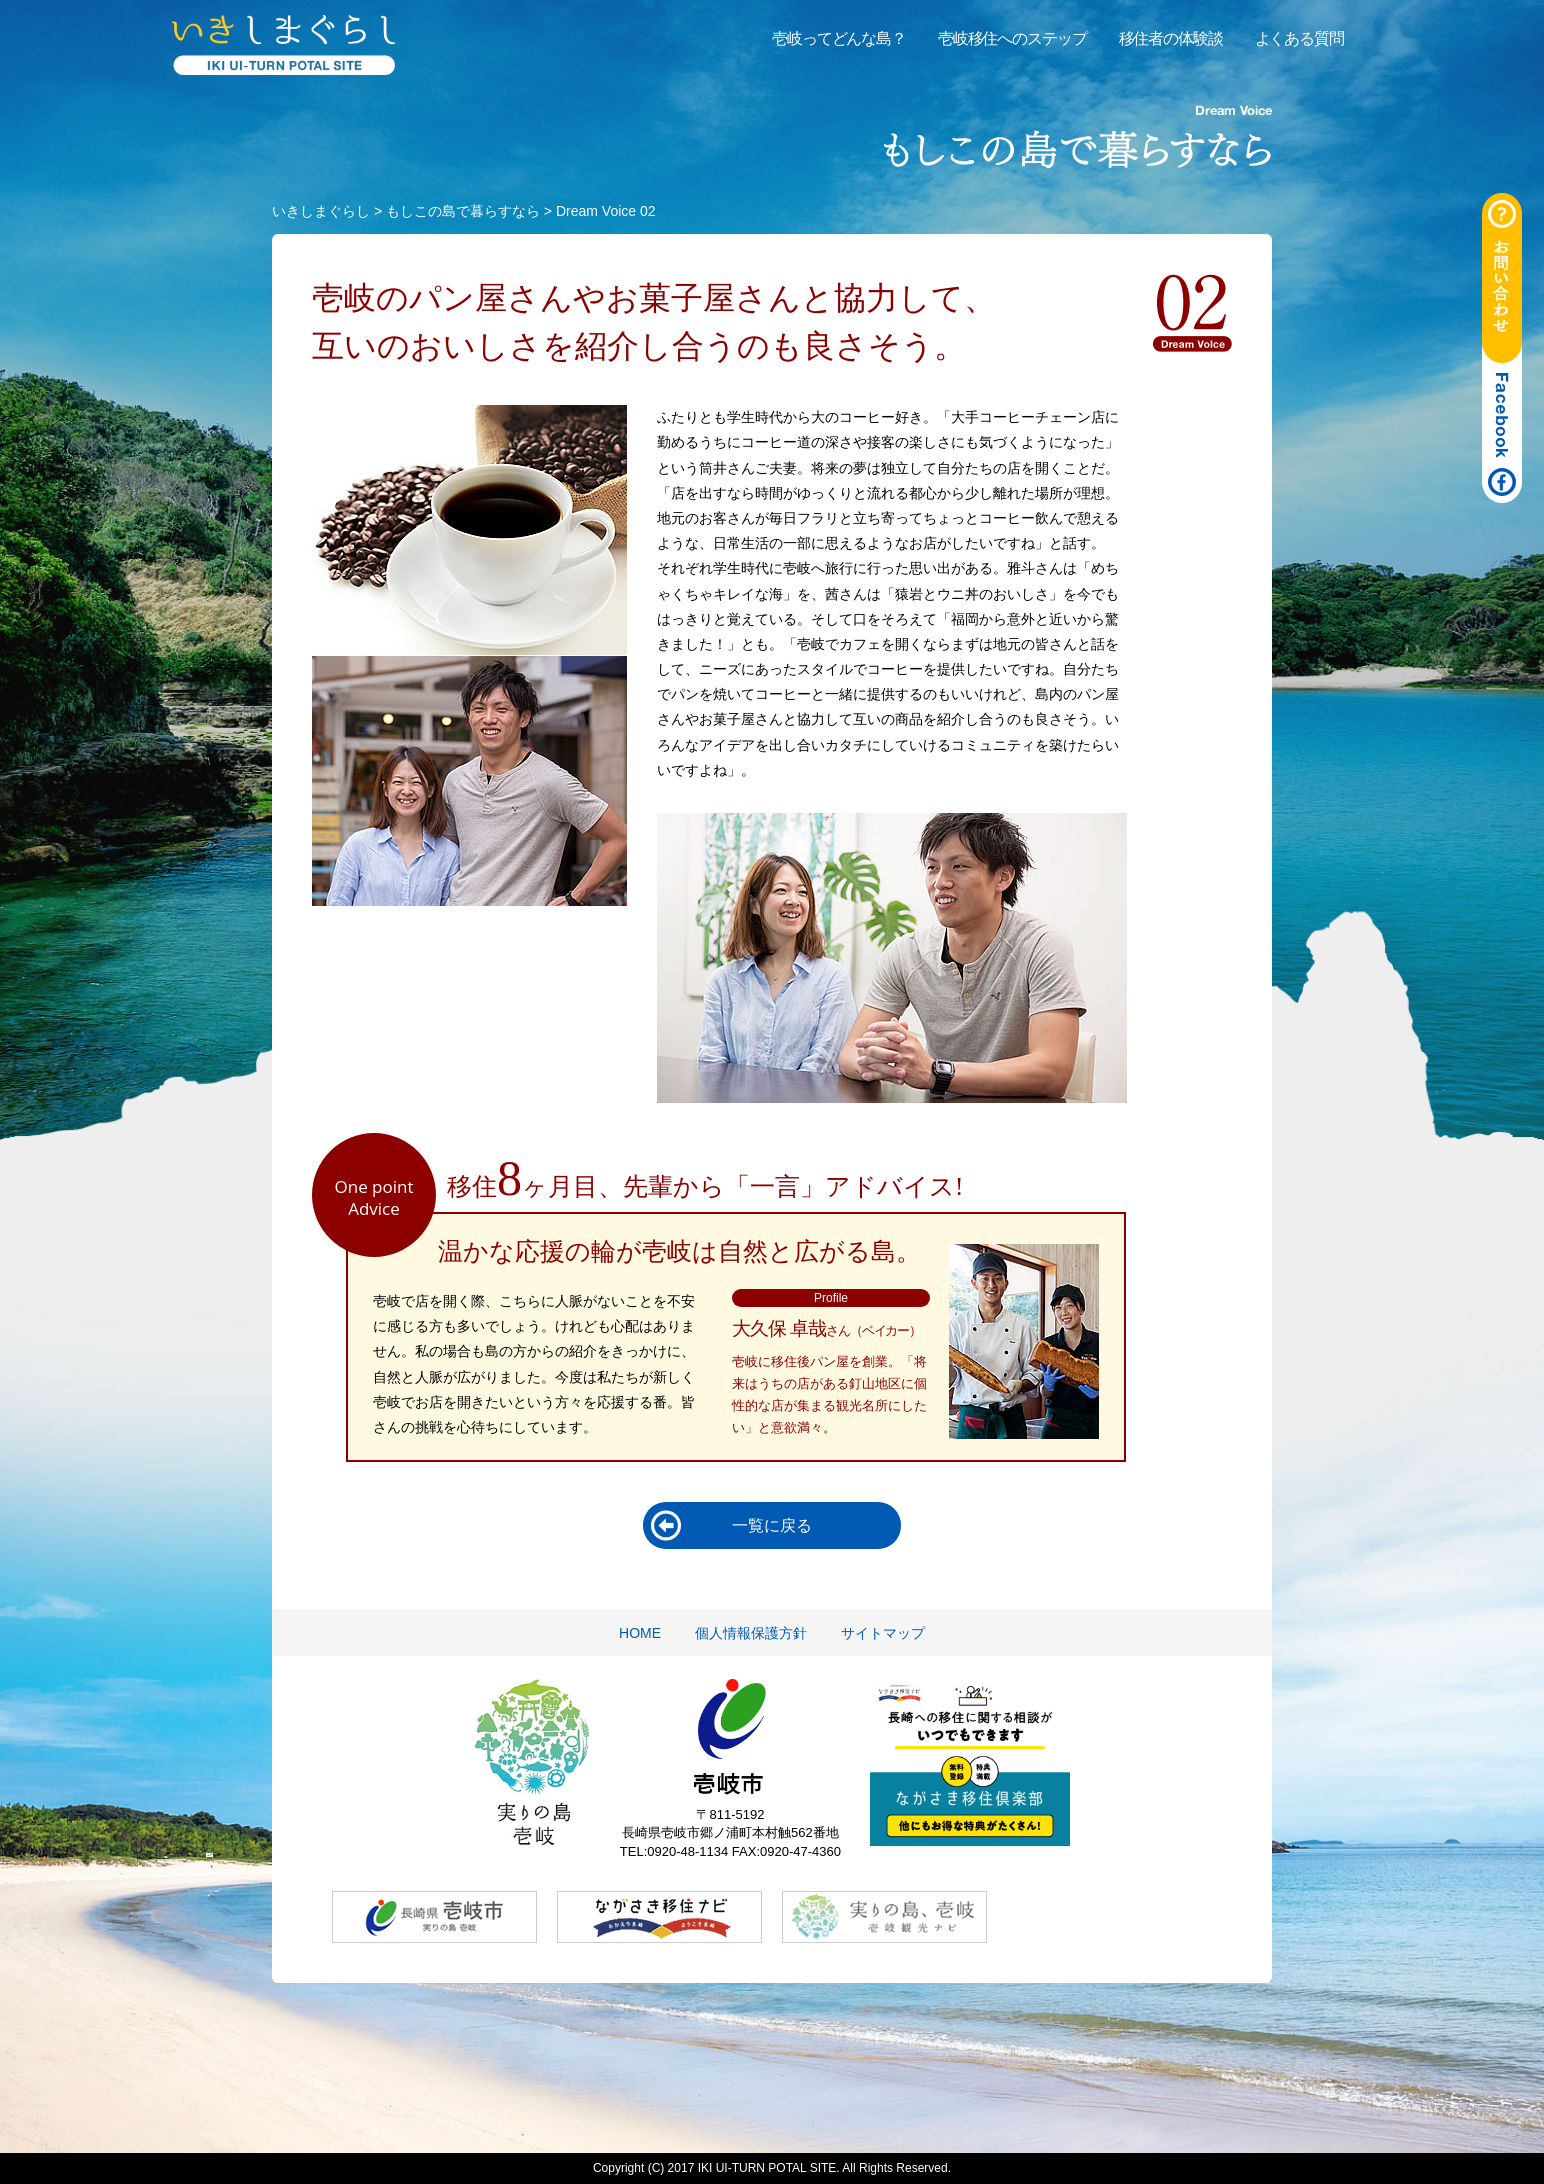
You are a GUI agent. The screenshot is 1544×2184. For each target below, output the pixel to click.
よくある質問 (1299, 38)
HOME (640, 1633)
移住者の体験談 (1171, 38)
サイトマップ (883, 1633)
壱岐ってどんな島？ (839, 38)
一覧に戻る (772, 1525)
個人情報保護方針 (751, 1633)
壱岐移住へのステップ (1012, 38)
